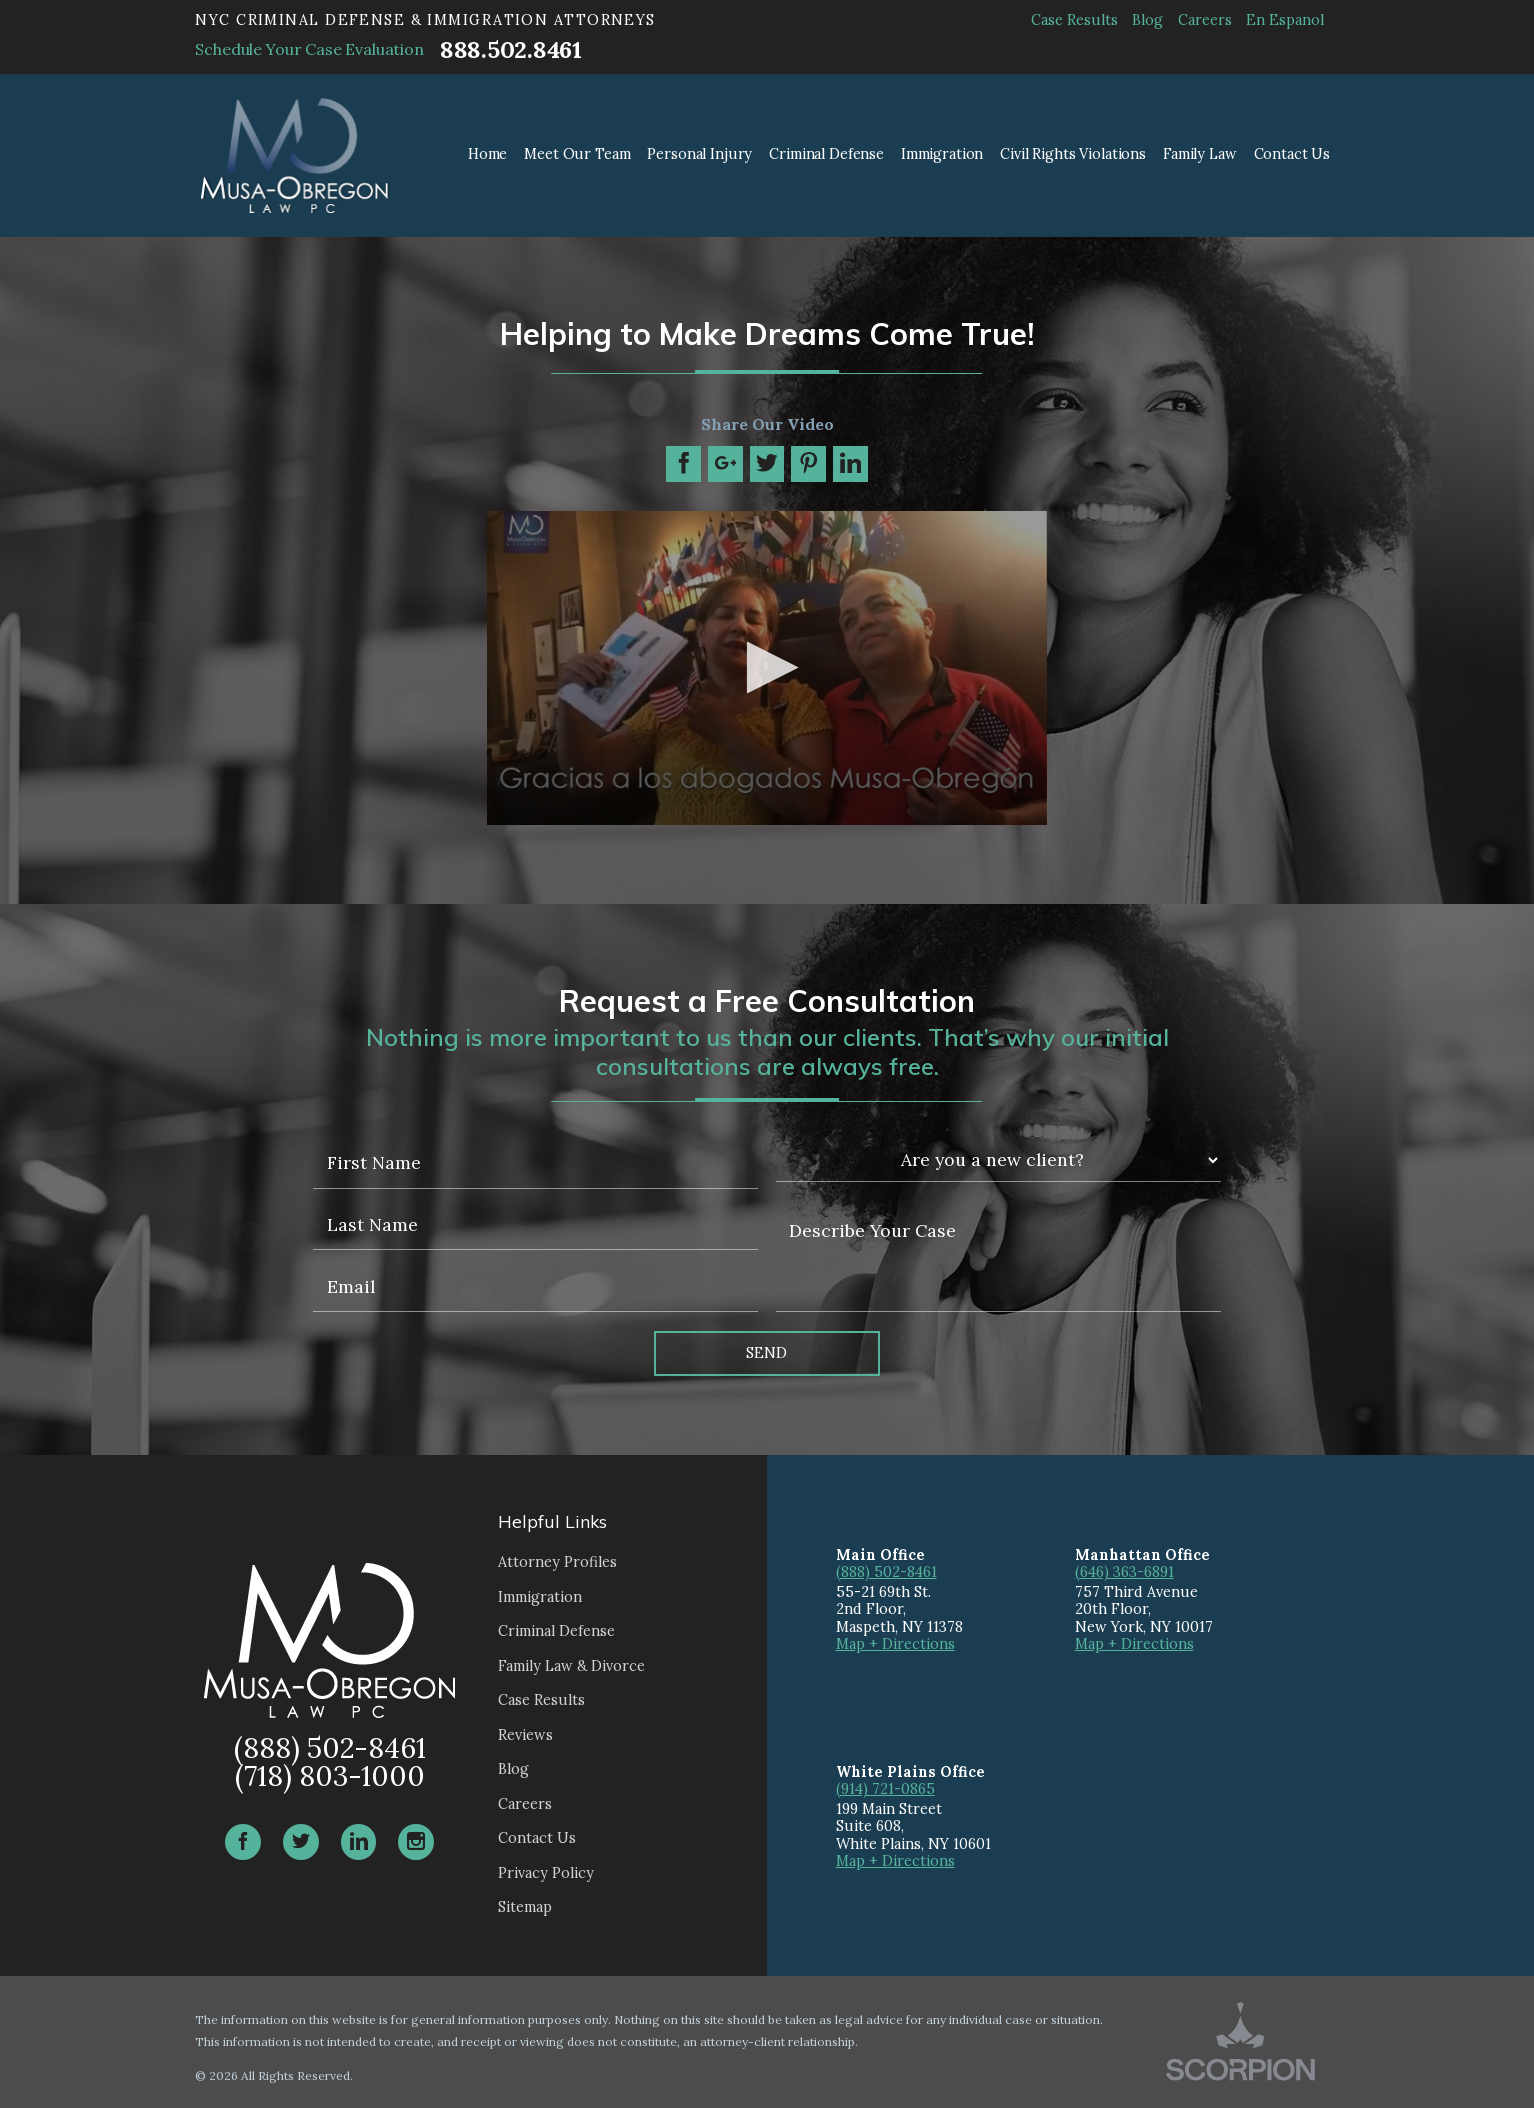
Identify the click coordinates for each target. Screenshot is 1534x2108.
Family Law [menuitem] (1200, 154)
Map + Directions (895, 1644)
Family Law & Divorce (571, 1666)
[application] (766, 668)
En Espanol (1285, 20)
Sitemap (525, 1907)
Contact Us (537, 1838)
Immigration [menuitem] (942, 154)
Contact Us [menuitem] (1292, 154)
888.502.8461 (511, 50)
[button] (766, 667)
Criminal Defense (556, 1631)
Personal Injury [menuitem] (699, 154)
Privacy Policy (546, 1873)
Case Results (1074, 20)
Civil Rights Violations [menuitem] (1073, 154)
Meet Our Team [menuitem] (577, 154)
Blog (1147, 20)
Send (766, 1353)
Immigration (540, 1597)
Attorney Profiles (557, 1562)
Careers (1205, 20)
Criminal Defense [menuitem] (826, 154)
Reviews (525, 1735)
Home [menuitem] (487, 154)
